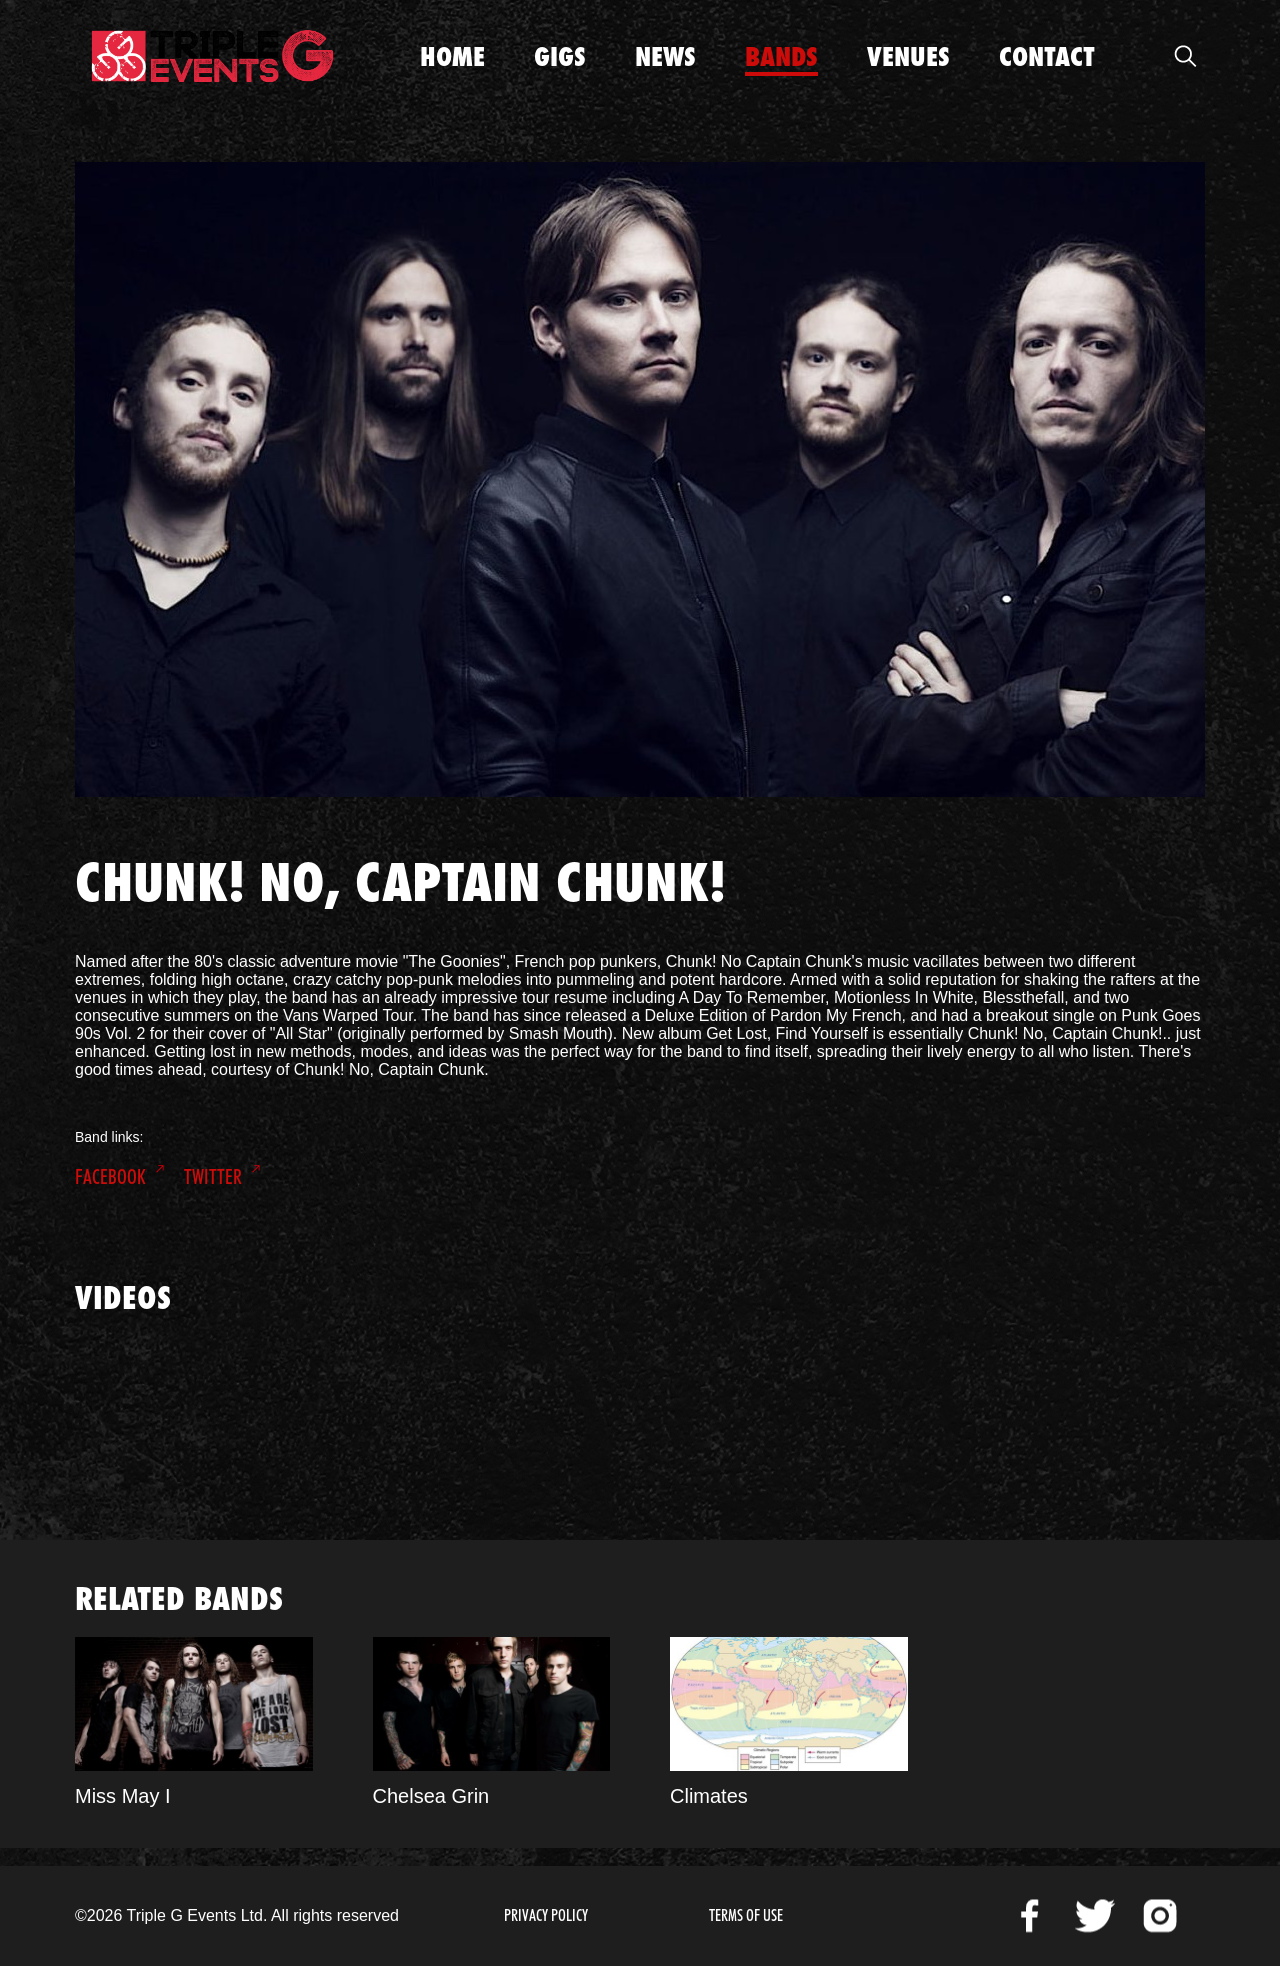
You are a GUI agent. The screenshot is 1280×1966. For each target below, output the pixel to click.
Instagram (1160, 1916)
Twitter (213, 1177)
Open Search (1185, 56)
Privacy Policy (546, 1915)
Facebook (110, 1177)
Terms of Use (746, 1915)
